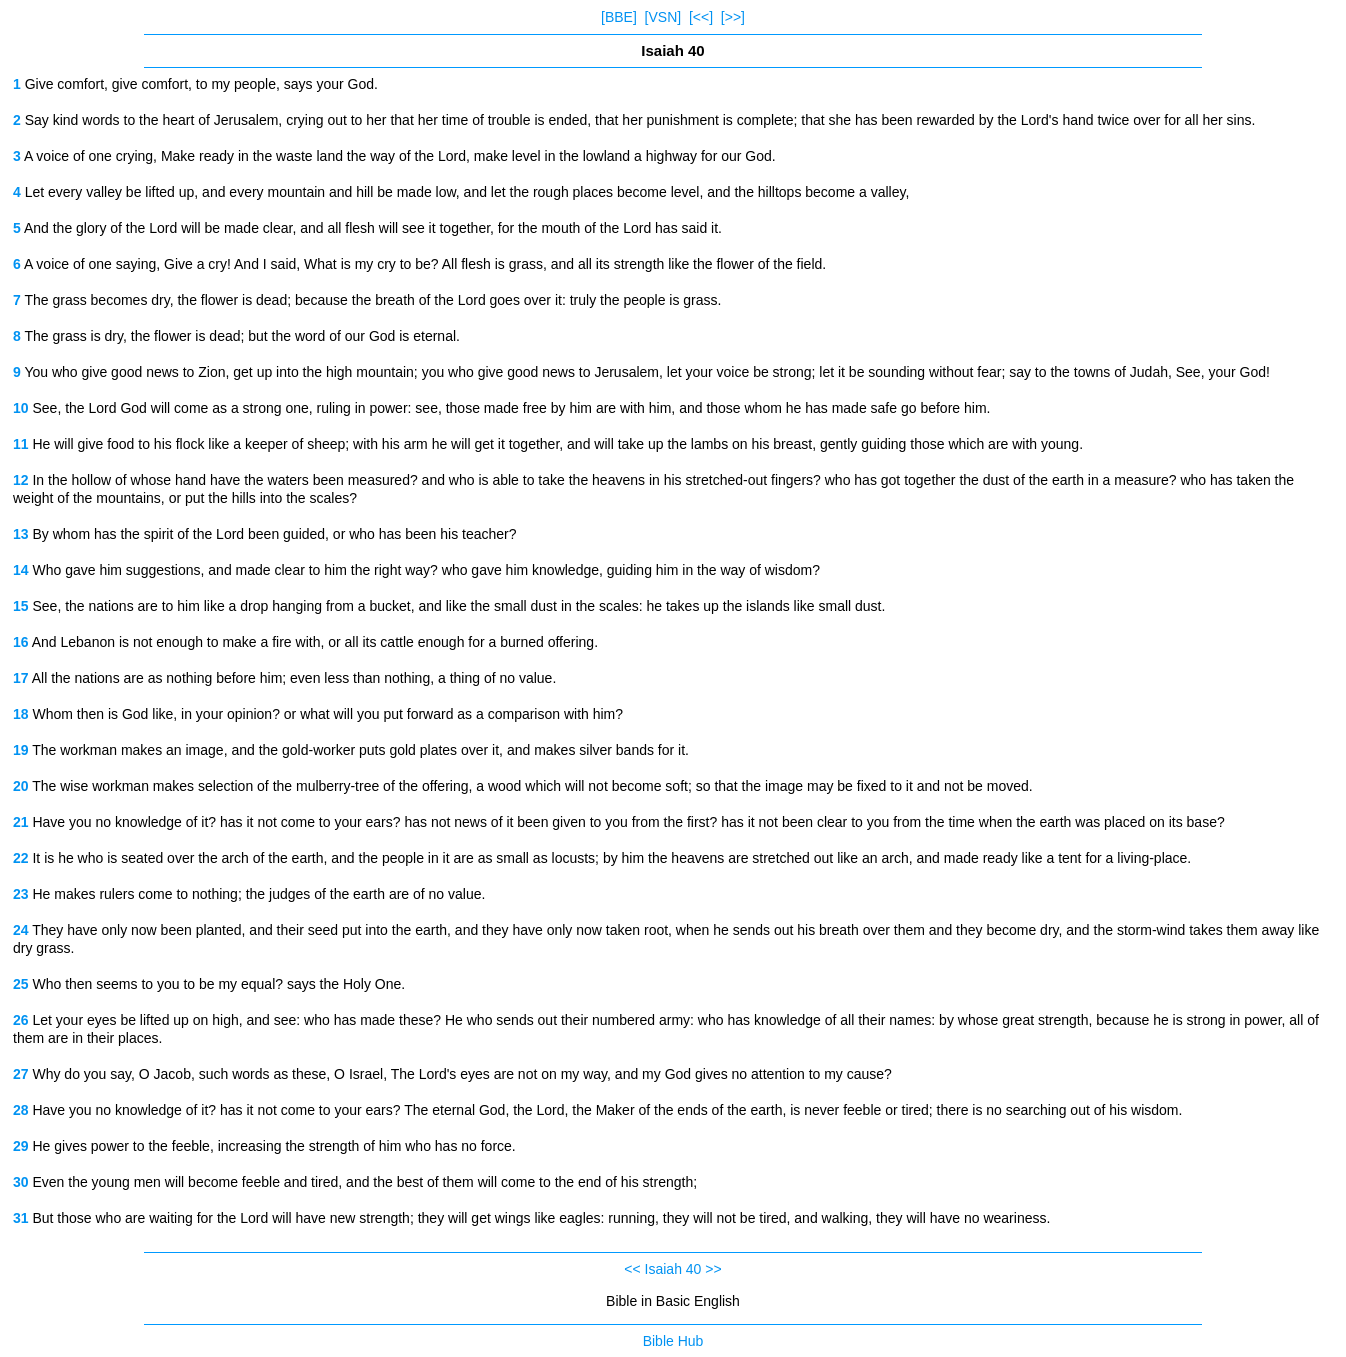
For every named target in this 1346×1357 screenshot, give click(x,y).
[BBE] (619, 17)
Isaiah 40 (673, 1269)
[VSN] (663, 17)
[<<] (701, 17)
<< (632, 1269)
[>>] (733, 17)
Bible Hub (673, 1341)
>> (713, 1269)
